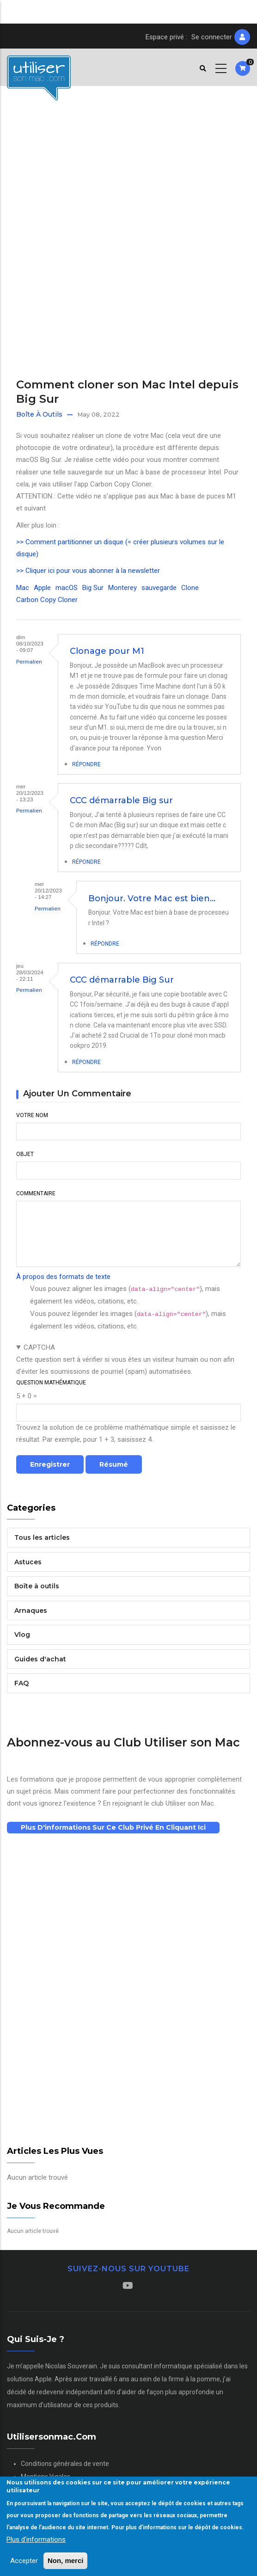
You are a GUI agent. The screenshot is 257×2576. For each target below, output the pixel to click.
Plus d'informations (36, 2539)
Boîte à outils (39, 414)
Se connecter (211, 37)
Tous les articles (42, 1537)
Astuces (28, 1562)
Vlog (22, 1634)
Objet (25, 1154)
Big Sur (93, 588)
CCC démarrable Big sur (121, 800)
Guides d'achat (40, 1659)
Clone (190, 588)
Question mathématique (51, 1382)
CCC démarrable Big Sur (122, 980)
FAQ (21, 1683)
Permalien (29, 661)
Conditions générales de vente (65, 2463)
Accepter (24, 2561)
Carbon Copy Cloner (47, 600)
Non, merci (66, 2560)
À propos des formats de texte (63, 1277)
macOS (66, 588)
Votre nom (32, 1115)
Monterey (122, 588)
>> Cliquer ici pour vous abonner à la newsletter (88, 570)
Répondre (86, 764)
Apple (42, 588)
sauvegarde (159, 588)
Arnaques (30, 1610)
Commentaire (35, 1193)
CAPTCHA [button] (39, 1347)
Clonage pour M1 (107, 651)
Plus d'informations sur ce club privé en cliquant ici (113, 1827)
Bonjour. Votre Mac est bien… (151, 898)
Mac (22, 588)
